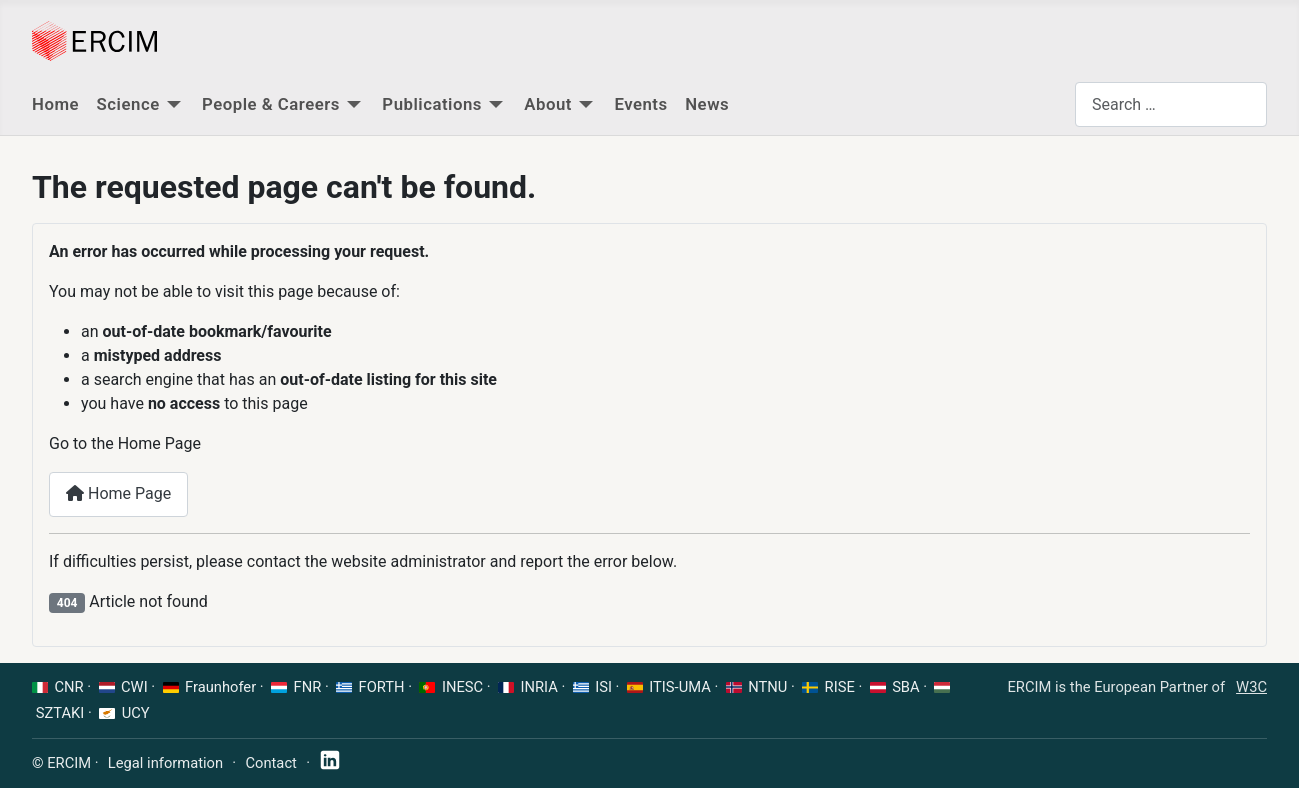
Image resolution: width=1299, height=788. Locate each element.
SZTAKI (60, 713)
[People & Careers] (354, 105)
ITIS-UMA (680, 687)
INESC (462, 687)
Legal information (165, 763)
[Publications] (496, 105)
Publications (432, 104)
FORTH (382, 687)
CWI (134, 687)
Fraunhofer (220, 687)
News (707, 104)
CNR (69, 687)
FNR (308, 687)
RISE (840, 687)
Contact (270, 763)
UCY (136, 713)
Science (128, 104)
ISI (603, 687)
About (548, 104)
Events (640, 104)
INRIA (539, 687)
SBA (906, 687)
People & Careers (271, 104)
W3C (1251, 687)
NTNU (767, 687)
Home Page (118, 493)
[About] (586, 105)
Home (55, 104)
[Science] (174, 105)
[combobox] (1171, 104)
